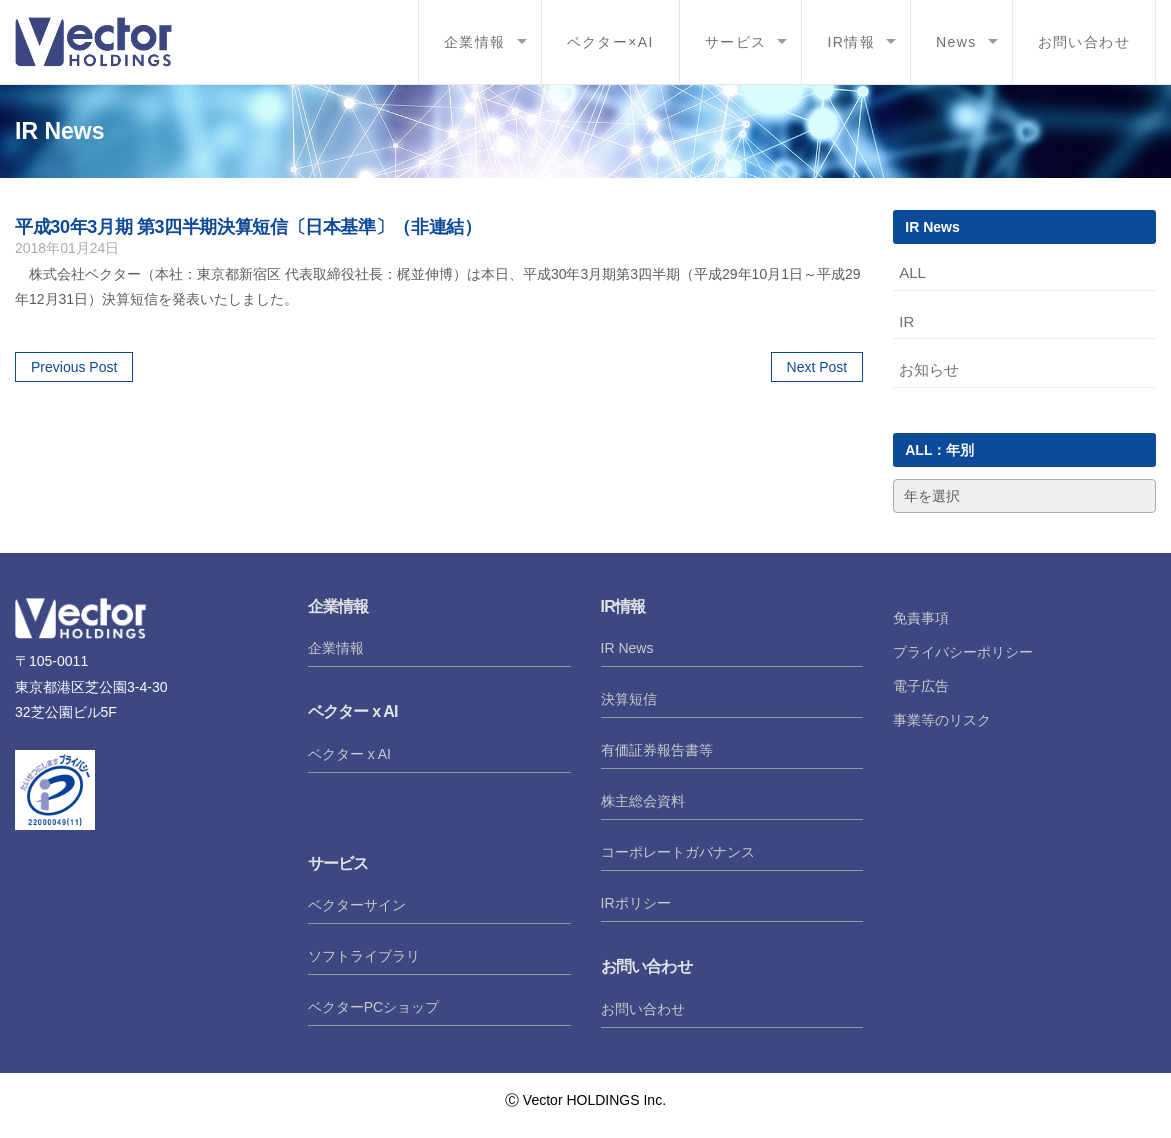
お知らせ (929, 369)
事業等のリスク (942, 720)
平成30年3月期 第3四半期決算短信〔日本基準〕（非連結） (248, 227)
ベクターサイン (357, 905)
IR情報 (851, 42)
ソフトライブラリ (364, 956)
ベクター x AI (349, 754)
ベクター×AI (610, 42)
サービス (736, 42)
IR (906, 321)
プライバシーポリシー (963, 652)
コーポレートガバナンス (678, 852)
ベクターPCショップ (373, 1007)
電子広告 (921, 686)
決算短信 (629, 699)
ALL (912, 272)
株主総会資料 (643, 801)
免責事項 (921, 618)
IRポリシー (636, 903)
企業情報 (475, 42)
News (956, 42)
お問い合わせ (1084, 42)
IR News (627, 648)
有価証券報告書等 (657, 750)
